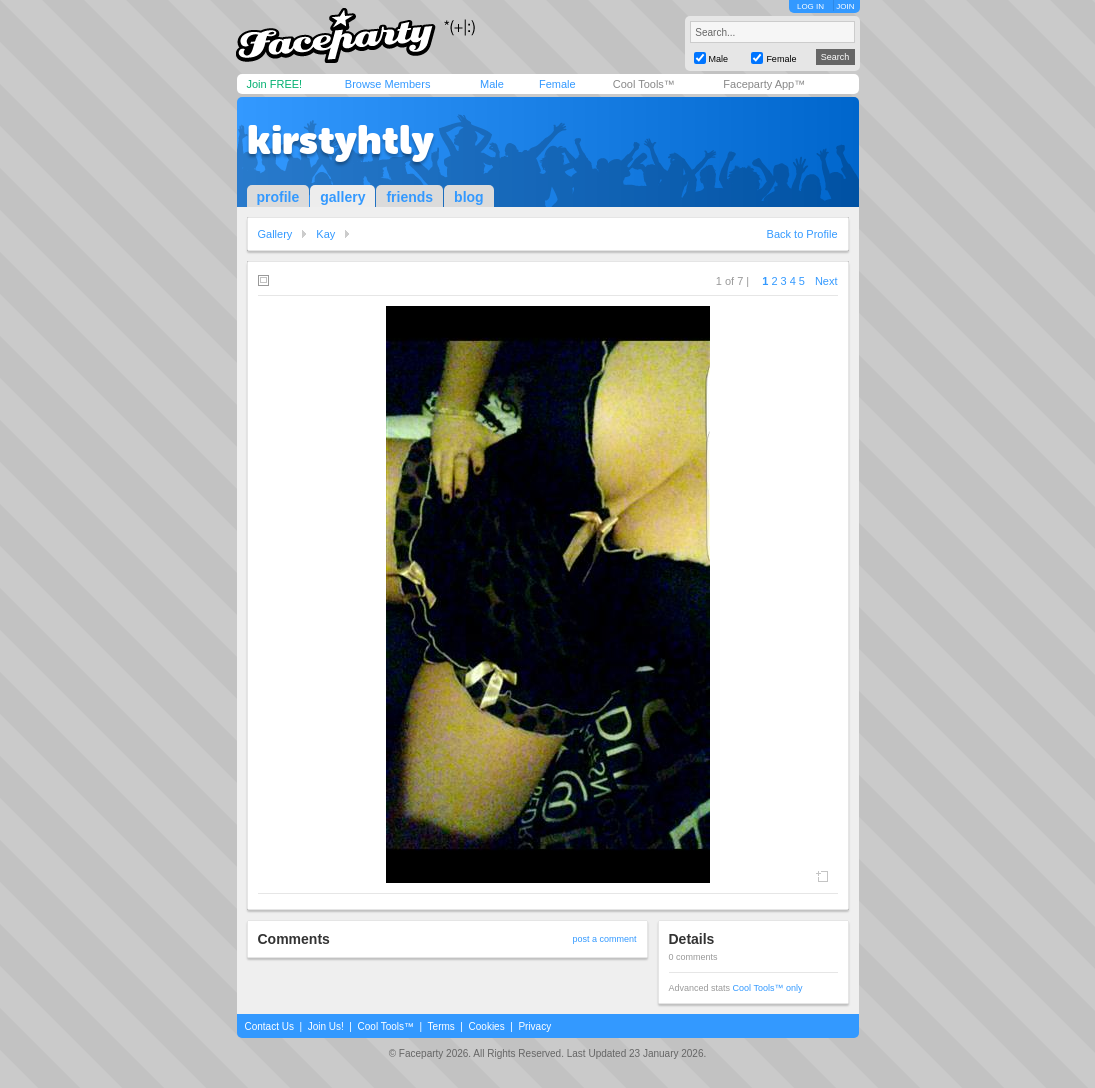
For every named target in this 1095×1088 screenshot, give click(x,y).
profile (278, 197)
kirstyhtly (340, 140)
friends (409, 197)
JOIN (845, 6)
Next (826, 281)
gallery (342, 197)
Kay (325, 234)
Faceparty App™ (764, 84)
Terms (441, 1026)
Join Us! (326, 1026)
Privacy (534, 1026)
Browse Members (388, 84)
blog (469, 197)
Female (557, 84)
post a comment (604, 939)
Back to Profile (802, 234)
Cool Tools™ (644, 84)
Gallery (275, 234)
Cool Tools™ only (768, 988)
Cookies (487, 1026)
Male (492, 84)
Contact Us (269, 1026)
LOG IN (810, 6)
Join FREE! (275, 84)
